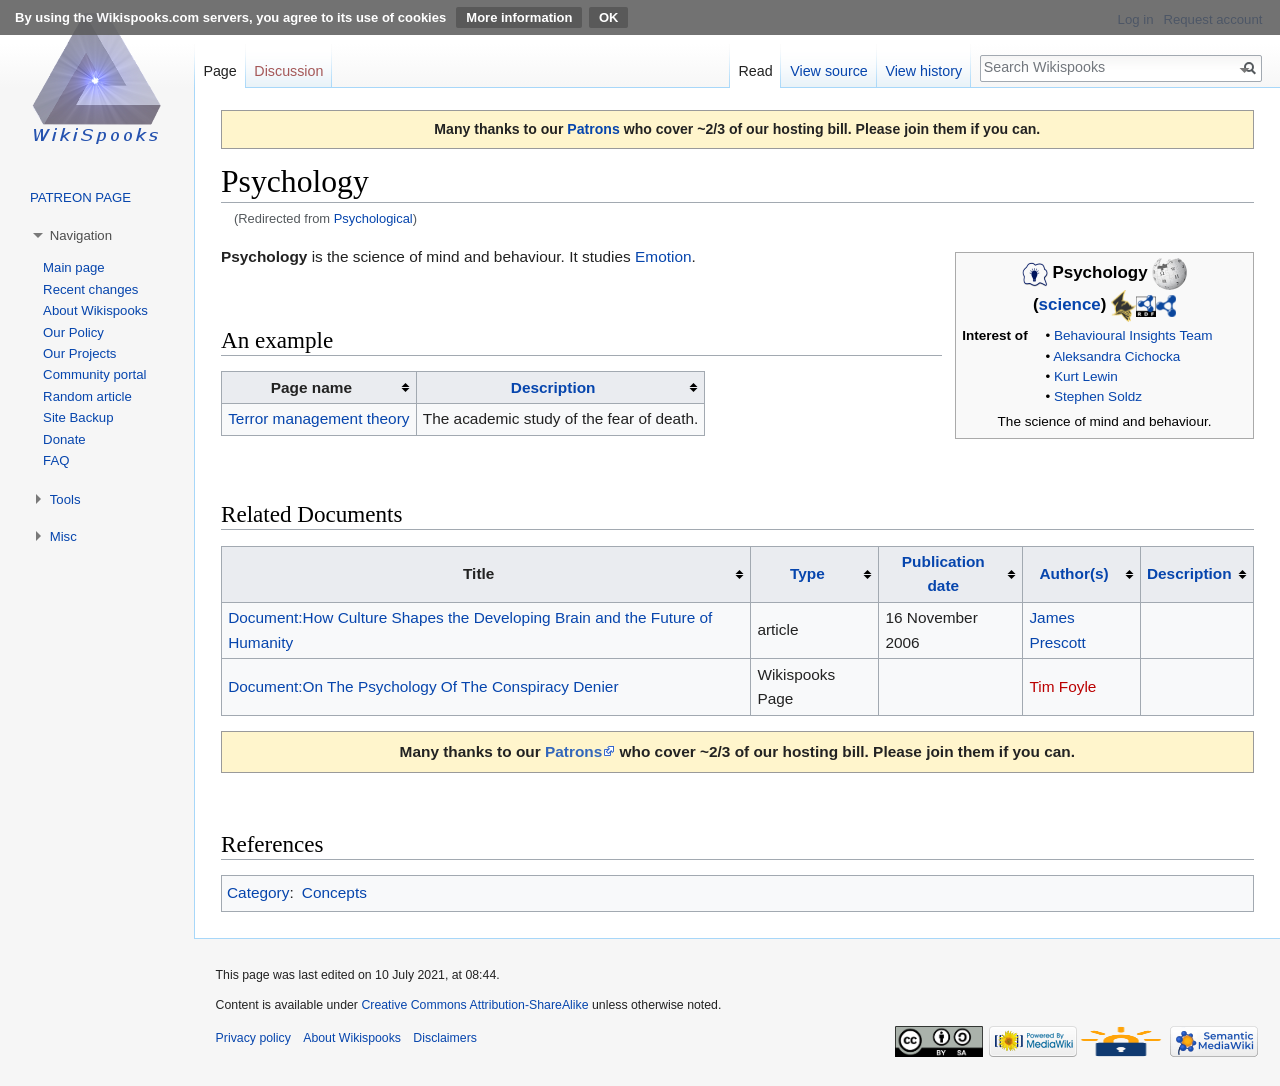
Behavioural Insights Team (1133, 335)
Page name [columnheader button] (311, 387)
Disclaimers (445, 1038)
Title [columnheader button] (478, 573)
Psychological (373, 218)
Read (755, 71)
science (1070, 305)
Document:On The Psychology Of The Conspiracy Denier (423, 686)
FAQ (56, 460)
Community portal (94, 374)
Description (553, 387)
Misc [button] (63, 536)
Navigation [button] (81, 235)
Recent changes (90, 289)
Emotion (663, 256)
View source (829, 71)
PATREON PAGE (80, 197)
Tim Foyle (1062, 686)
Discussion (288, 71)
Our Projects (79, 353)
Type (807, 573)
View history (923, 71)
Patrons (593, 129)
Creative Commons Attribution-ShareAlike (474, 1005)
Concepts (334, 892)
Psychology (264, 256)
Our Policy (73, 332)
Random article (87, 396)
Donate (64, 439)
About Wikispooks (95, 310)
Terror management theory (318, 418)
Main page (74, 267)
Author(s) (1073, 573)
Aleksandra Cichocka (1116, 356)
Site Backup (78, 417)
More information (519, 17)
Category (258, 892)
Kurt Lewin (1086, 376)
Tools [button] (65, 499)
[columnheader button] (560, 388)
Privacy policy (253, 1038)
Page (219, 71)
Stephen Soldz (1098, 396)
